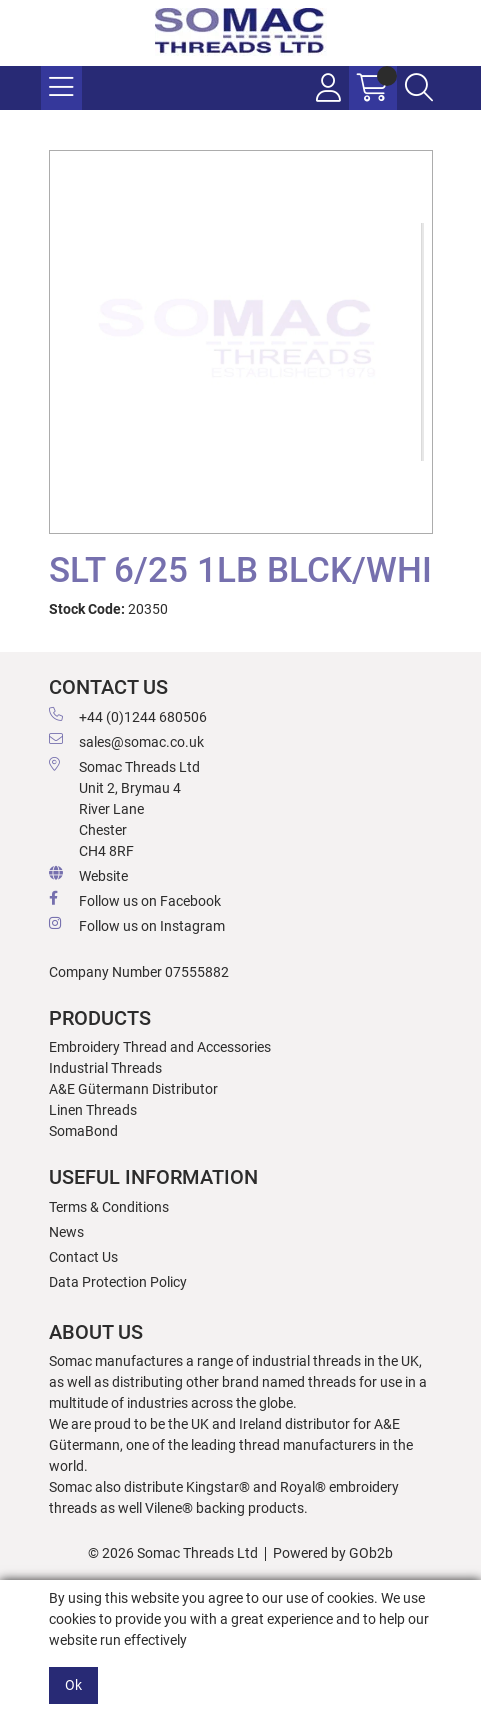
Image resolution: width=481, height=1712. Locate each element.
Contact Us (83, 1257)
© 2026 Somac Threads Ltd (173, 1553)
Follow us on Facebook (135, 900)
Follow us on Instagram (137, 925)
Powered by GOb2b (333, 1553)
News (66, 1232)
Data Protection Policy (118, 1282)
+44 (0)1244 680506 (128, 716)
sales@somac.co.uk (126, 741)
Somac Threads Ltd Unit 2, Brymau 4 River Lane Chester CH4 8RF (124, 808)
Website (88, 875)
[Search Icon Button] (419, 88)
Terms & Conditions (109, 1207)
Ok (73, 1685)
